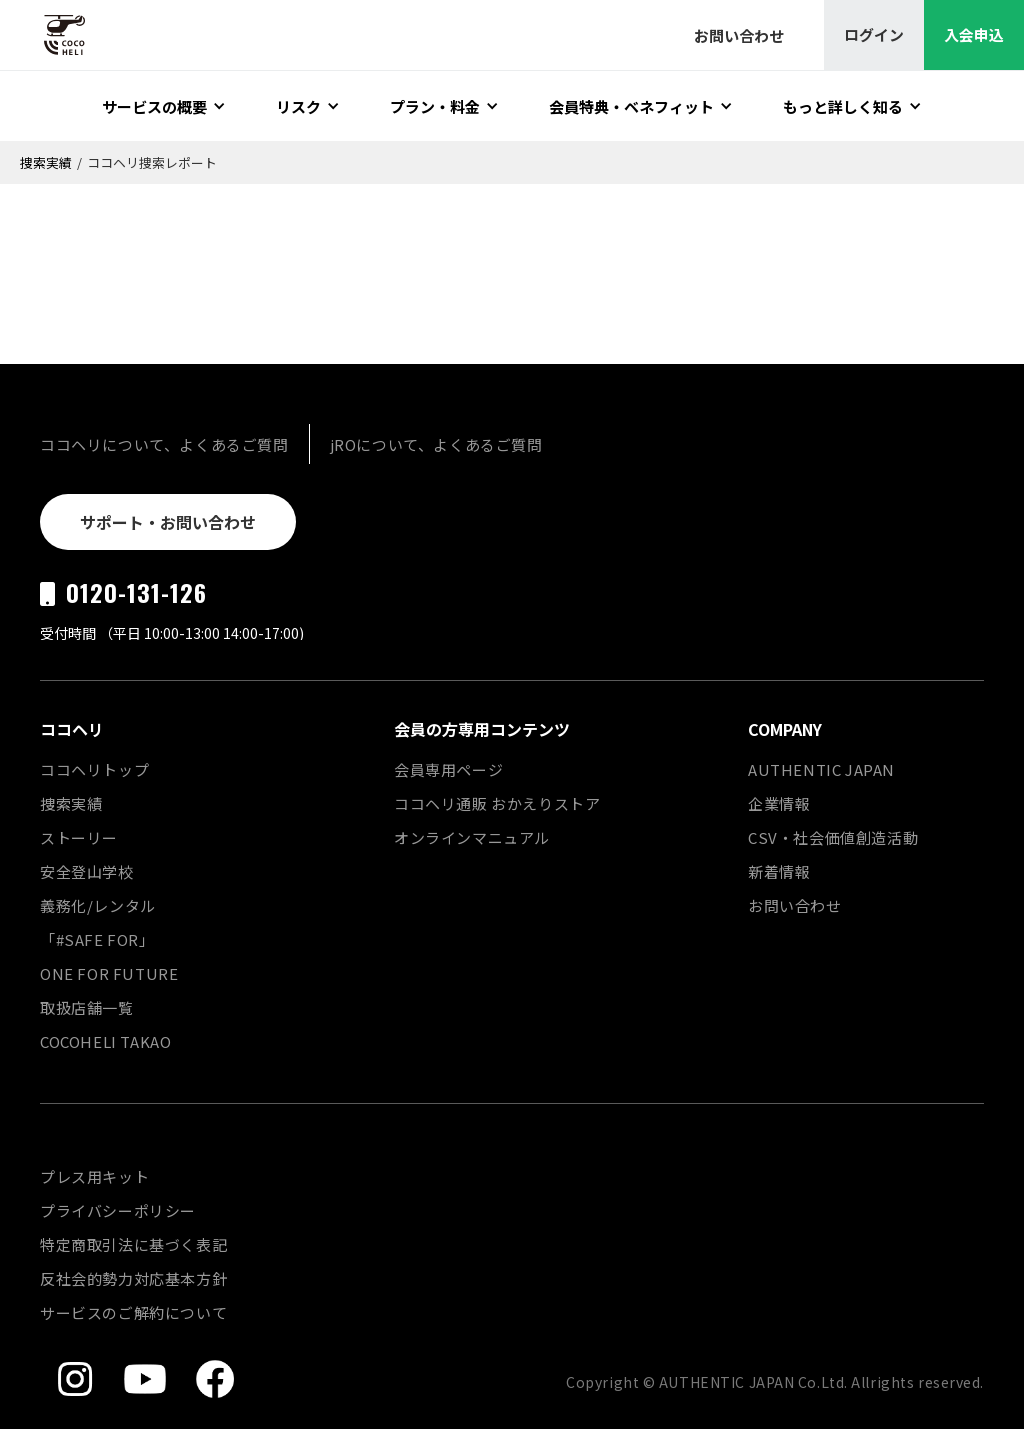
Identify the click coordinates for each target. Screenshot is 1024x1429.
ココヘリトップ (94, 769)
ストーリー (79, 837)
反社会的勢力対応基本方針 (133, 1278)
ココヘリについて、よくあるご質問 (164, 444)
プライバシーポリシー (118, 1210)
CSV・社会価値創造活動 (833, 837)
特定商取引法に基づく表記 (133, 1244)
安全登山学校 (87, 871)
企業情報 (779, 803)
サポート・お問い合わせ (168, 522)
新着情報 (779, 871)
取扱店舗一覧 (87, 1007)
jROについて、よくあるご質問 (436, 444)
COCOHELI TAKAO (105, 1041)
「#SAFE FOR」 (97, 939)
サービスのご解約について (133, 1312)
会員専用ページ (448, 769)
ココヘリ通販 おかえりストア (497, 803)
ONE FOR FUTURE (109, 973)
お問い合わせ (795, 905)
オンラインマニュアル (472, 837)
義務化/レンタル (98, 905)
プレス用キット (94, 1176)
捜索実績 (46, 162)
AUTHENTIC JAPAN (821, 769)
